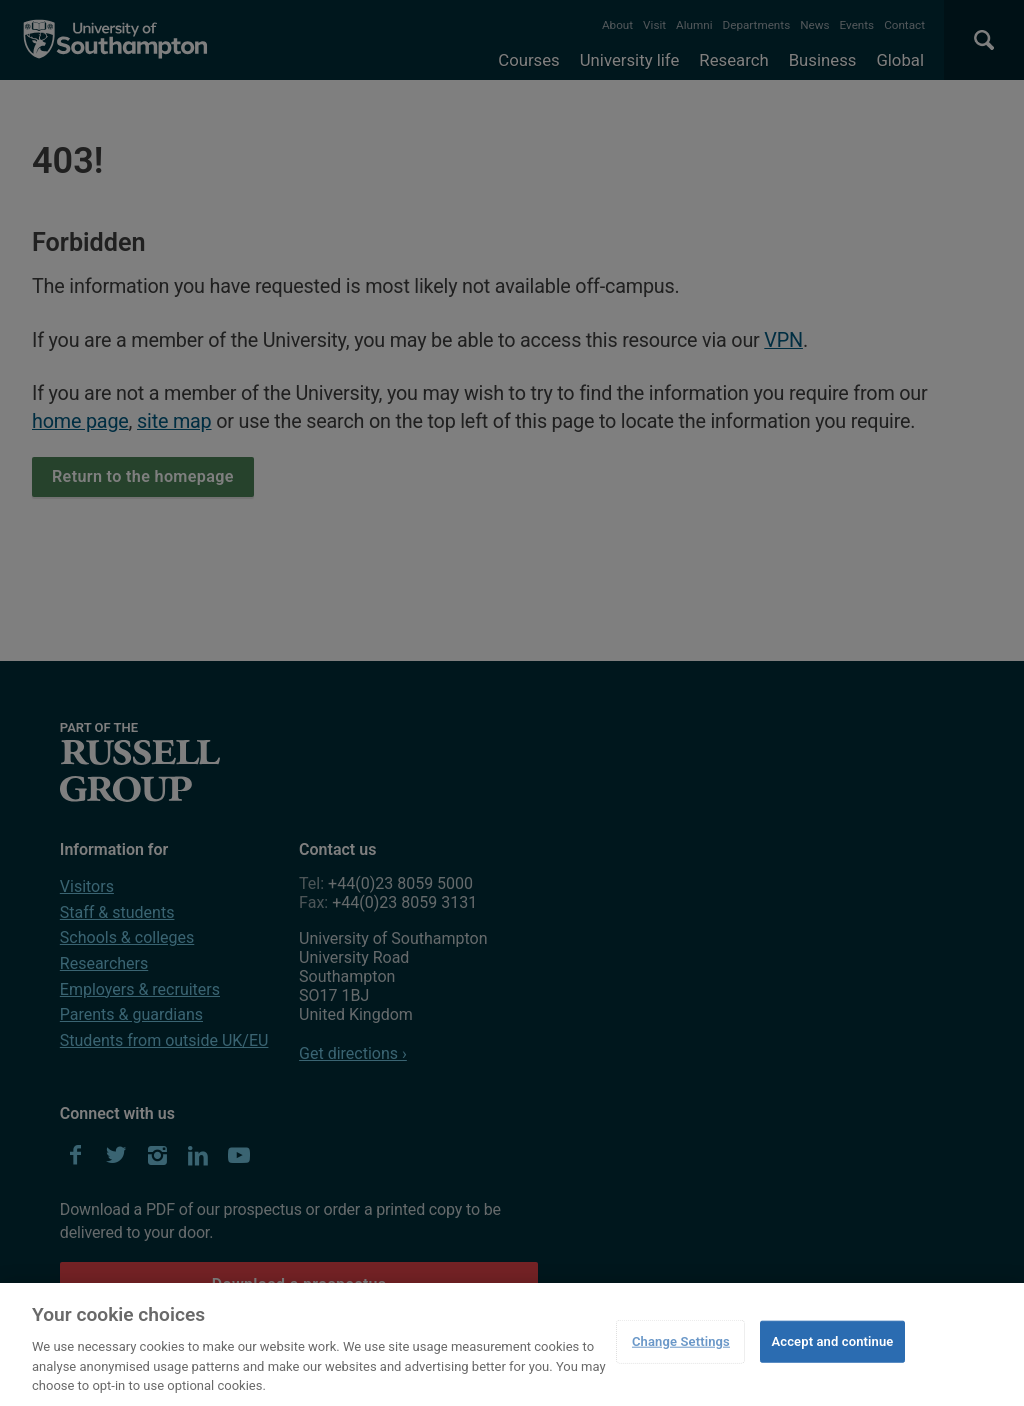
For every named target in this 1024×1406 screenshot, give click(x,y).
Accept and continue (832, 1341)
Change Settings (681, 1341)
